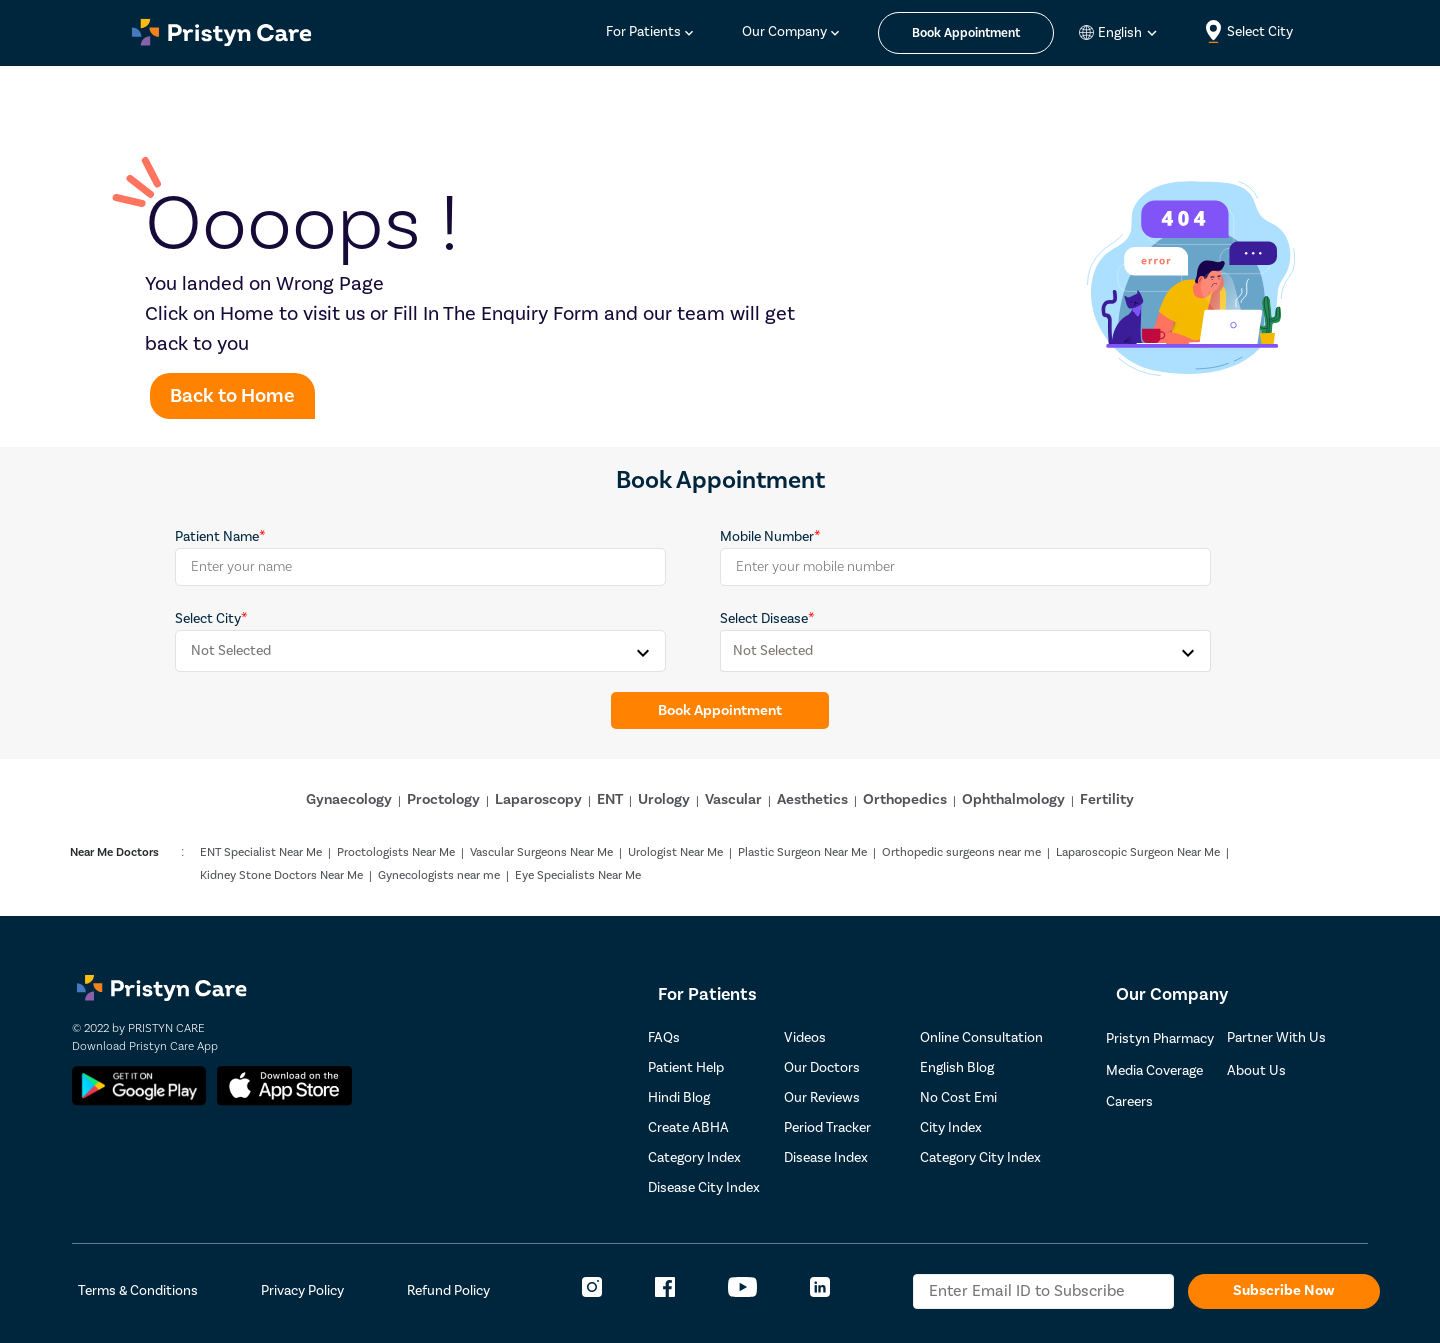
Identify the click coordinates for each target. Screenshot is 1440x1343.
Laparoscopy (538, 799)
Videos (805, 1038)
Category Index (694, 1158)
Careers (1129, 1102)
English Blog (957, 1068)
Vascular (733, 799)
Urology (664, 799)
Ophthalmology (1013, 799)
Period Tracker (827, 1128)
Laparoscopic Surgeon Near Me (1138, 852)
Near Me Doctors (114, 852)
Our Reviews (822, 1098)
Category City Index (980, 1158)
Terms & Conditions (138, 1291)
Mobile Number (767, 537)
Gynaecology (349, 799)
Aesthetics (812, 799)
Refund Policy (448, 1291)
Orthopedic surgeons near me (961, 852)
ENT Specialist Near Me (261, 852)
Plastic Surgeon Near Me (802, 852)
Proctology (443, 799)
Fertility (1107, 799)
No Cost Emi (958, 1098)
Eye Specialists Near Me (578, 875)
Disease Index (826, 1158)
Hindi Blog (679, 1098)
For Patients (643, 32)
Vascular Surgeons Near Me (541, 852)
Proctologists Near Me (396, 852)
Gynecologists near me (439, 875)
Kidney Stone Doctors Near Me (281, 875)
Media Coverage (1154, 1071)
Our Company (784, 32)
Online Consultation (981, 1038)
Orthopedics (905, 799)
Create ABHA (688, 1128)
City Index (951, 1128)
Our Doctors (822, 1068)
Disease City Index (704, 1188)
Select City (208, 619)
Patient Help (686, 1068)
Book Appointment (720, 710)
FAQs (664, 1038)
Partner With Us (1276, 1038)
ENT (610, 799)
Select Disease (764, 619)
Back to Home (232, 396)
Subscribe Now (1284, 1290)
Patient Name (217, 537)
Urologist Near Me (675, 852)
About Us (1256, 1071)
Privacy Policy (302, 1291)
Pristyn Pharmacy (1160, 1039)
